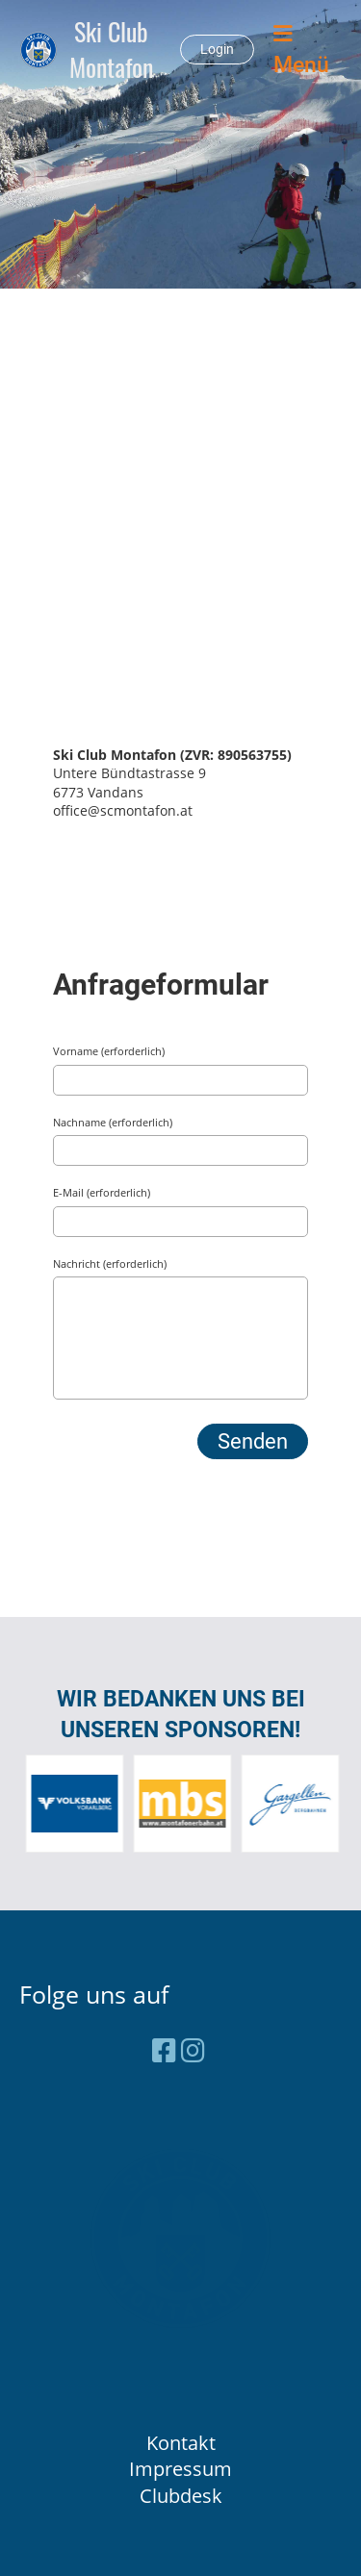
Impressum (180, 2469)
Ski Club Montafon (111, 50)
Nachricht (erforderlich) (110, 1263)
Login (217, 49)
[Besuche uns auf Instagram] (193, 2050)
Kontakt (181, 2443)
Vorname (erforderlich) (109, 1051)
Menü (301, 50)
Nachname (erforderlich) (112, 1122)
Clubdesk (181, 2496)
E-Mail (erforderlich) (101, 1192)
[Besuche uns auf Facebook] (164, 2050)
